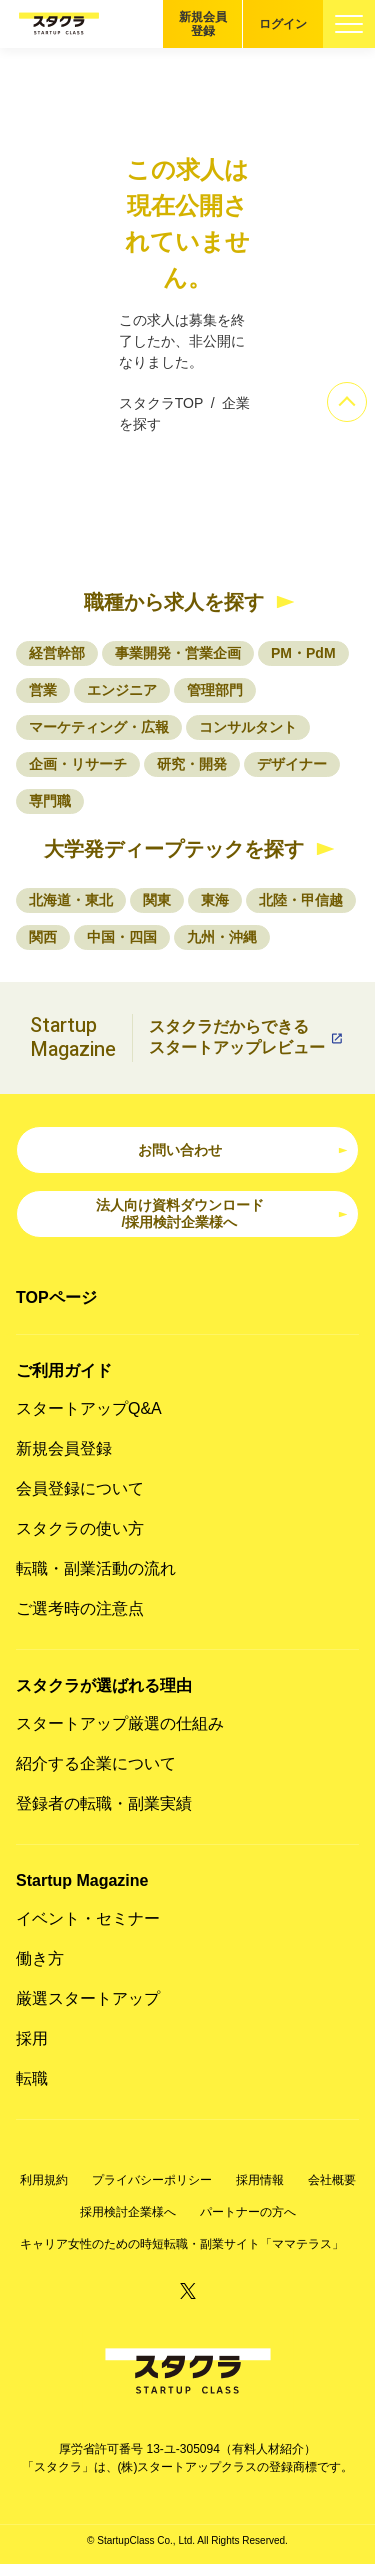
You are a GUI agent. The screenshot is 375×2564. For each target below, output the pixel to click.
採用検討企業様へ (128, 2212)
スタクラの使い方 (80, 1528)
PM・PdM (303, 653)
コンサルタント (248, 727)
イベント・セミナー (88, 1918)
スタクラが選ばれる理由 (104, 1685)
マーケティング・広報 (99, 727)
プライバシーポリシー (152, 2180)
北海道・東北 (71, 900)
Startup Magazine (82, 1880)
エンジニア (122, 690)
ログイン (283, 24)
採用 (32, 2038)
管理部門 (215, 690)
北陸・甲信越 (301, 900)
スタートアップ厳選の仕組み (120, 1723)
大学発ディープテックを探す (174, 849)
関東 (157, 900)
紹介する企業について (96, 1763)
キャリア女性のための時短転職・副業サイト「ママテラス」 (182, 2244)
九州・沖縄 (222, 937)
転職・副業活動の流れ (96, 1568)
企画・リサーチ (78, 764)
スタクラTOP (161, 403)
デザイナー (292, 764)
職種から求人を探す (174, 602)
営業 (43, 690)
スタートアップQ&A (89, 1408)
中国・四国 (122, 937)
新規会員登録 (203, 24)
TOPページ (56, 1297)
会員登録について (80, 1488)
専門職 (50, 801)
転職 (32, 2078)
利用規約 (44, 2180)
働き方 (40, 1958)
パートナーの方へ (248, 2212)
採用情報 (260, 2180)
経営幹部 (57, 653)
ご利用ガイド (64, 1370)
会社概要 (332, 2180)
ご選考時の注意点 (80, 1608)
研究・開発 (192, 764)
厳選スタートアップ (88, 1998)
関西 (43, 937)
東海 (215, 900)
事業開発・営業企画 (178, 653)
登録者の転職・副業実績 (104, 1803)
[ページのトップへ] (347, 402)
